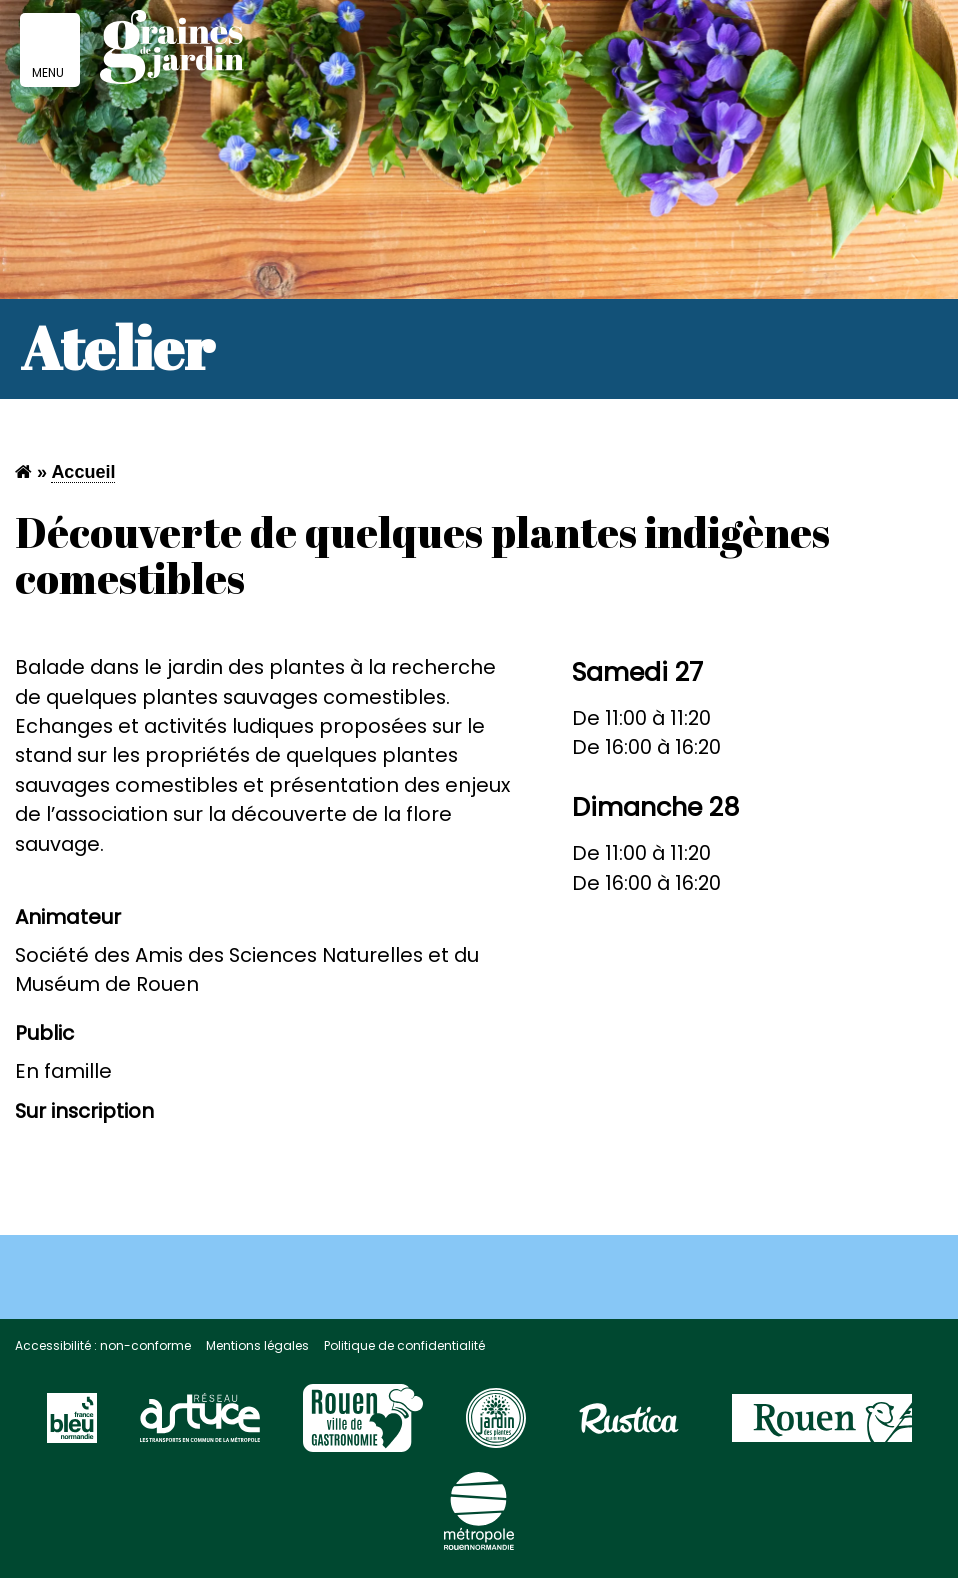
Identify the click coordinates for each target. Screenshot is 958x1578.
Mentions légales (257, 1345)
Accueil (83, 472)
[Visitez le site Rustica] (629, 1427)
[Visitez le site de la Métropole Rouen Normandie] (479, 1520)
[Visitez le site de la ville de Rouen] (822, 1427)
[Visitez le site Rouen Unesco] (363, 1427)
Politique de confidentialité (404, 1345)
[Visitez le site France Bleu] (72, 1427)
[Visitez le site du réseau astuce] (200, 1427)
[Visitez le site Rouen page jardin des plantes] (496, 1427)
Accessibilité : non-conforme (103, 1345)
